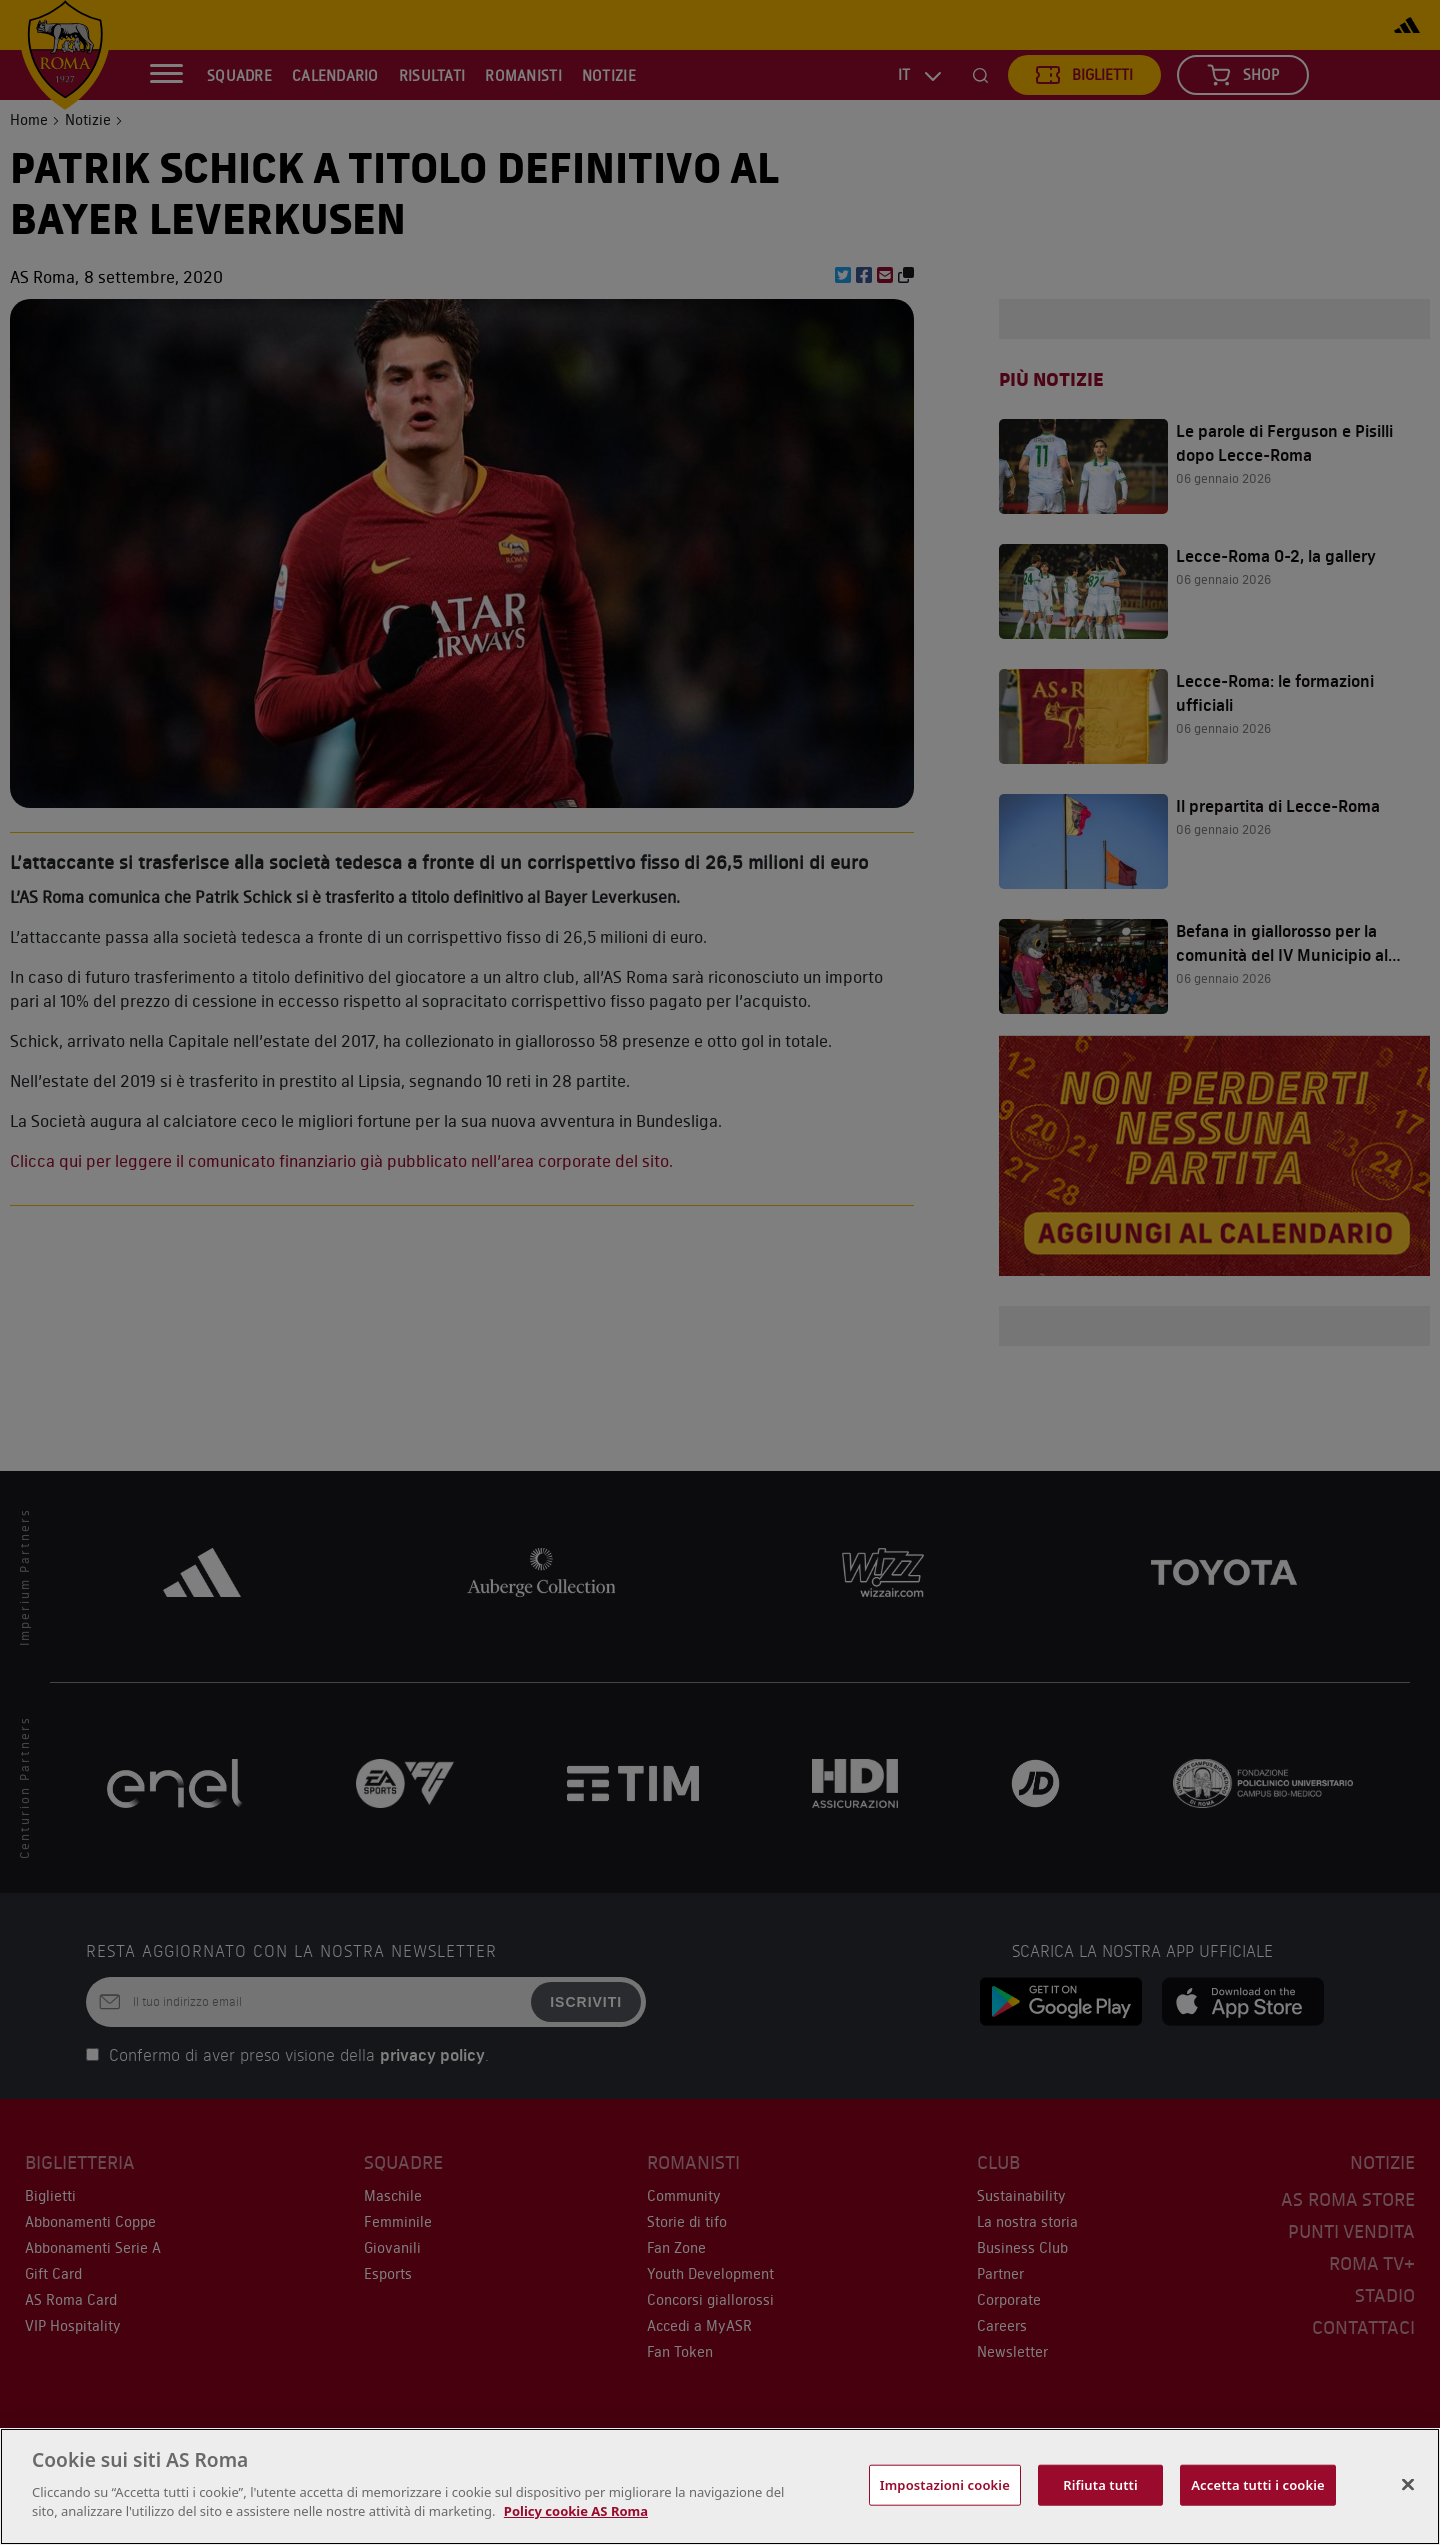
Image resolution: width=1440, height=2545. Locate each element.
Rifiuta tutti (1100, 2484)
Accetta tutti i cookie (1258, 2484)
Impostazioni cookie (945, 2484)
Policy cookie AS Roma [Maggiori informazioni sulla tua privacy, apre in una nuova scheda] (576, 2511)
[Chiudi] (1408, 2484)
